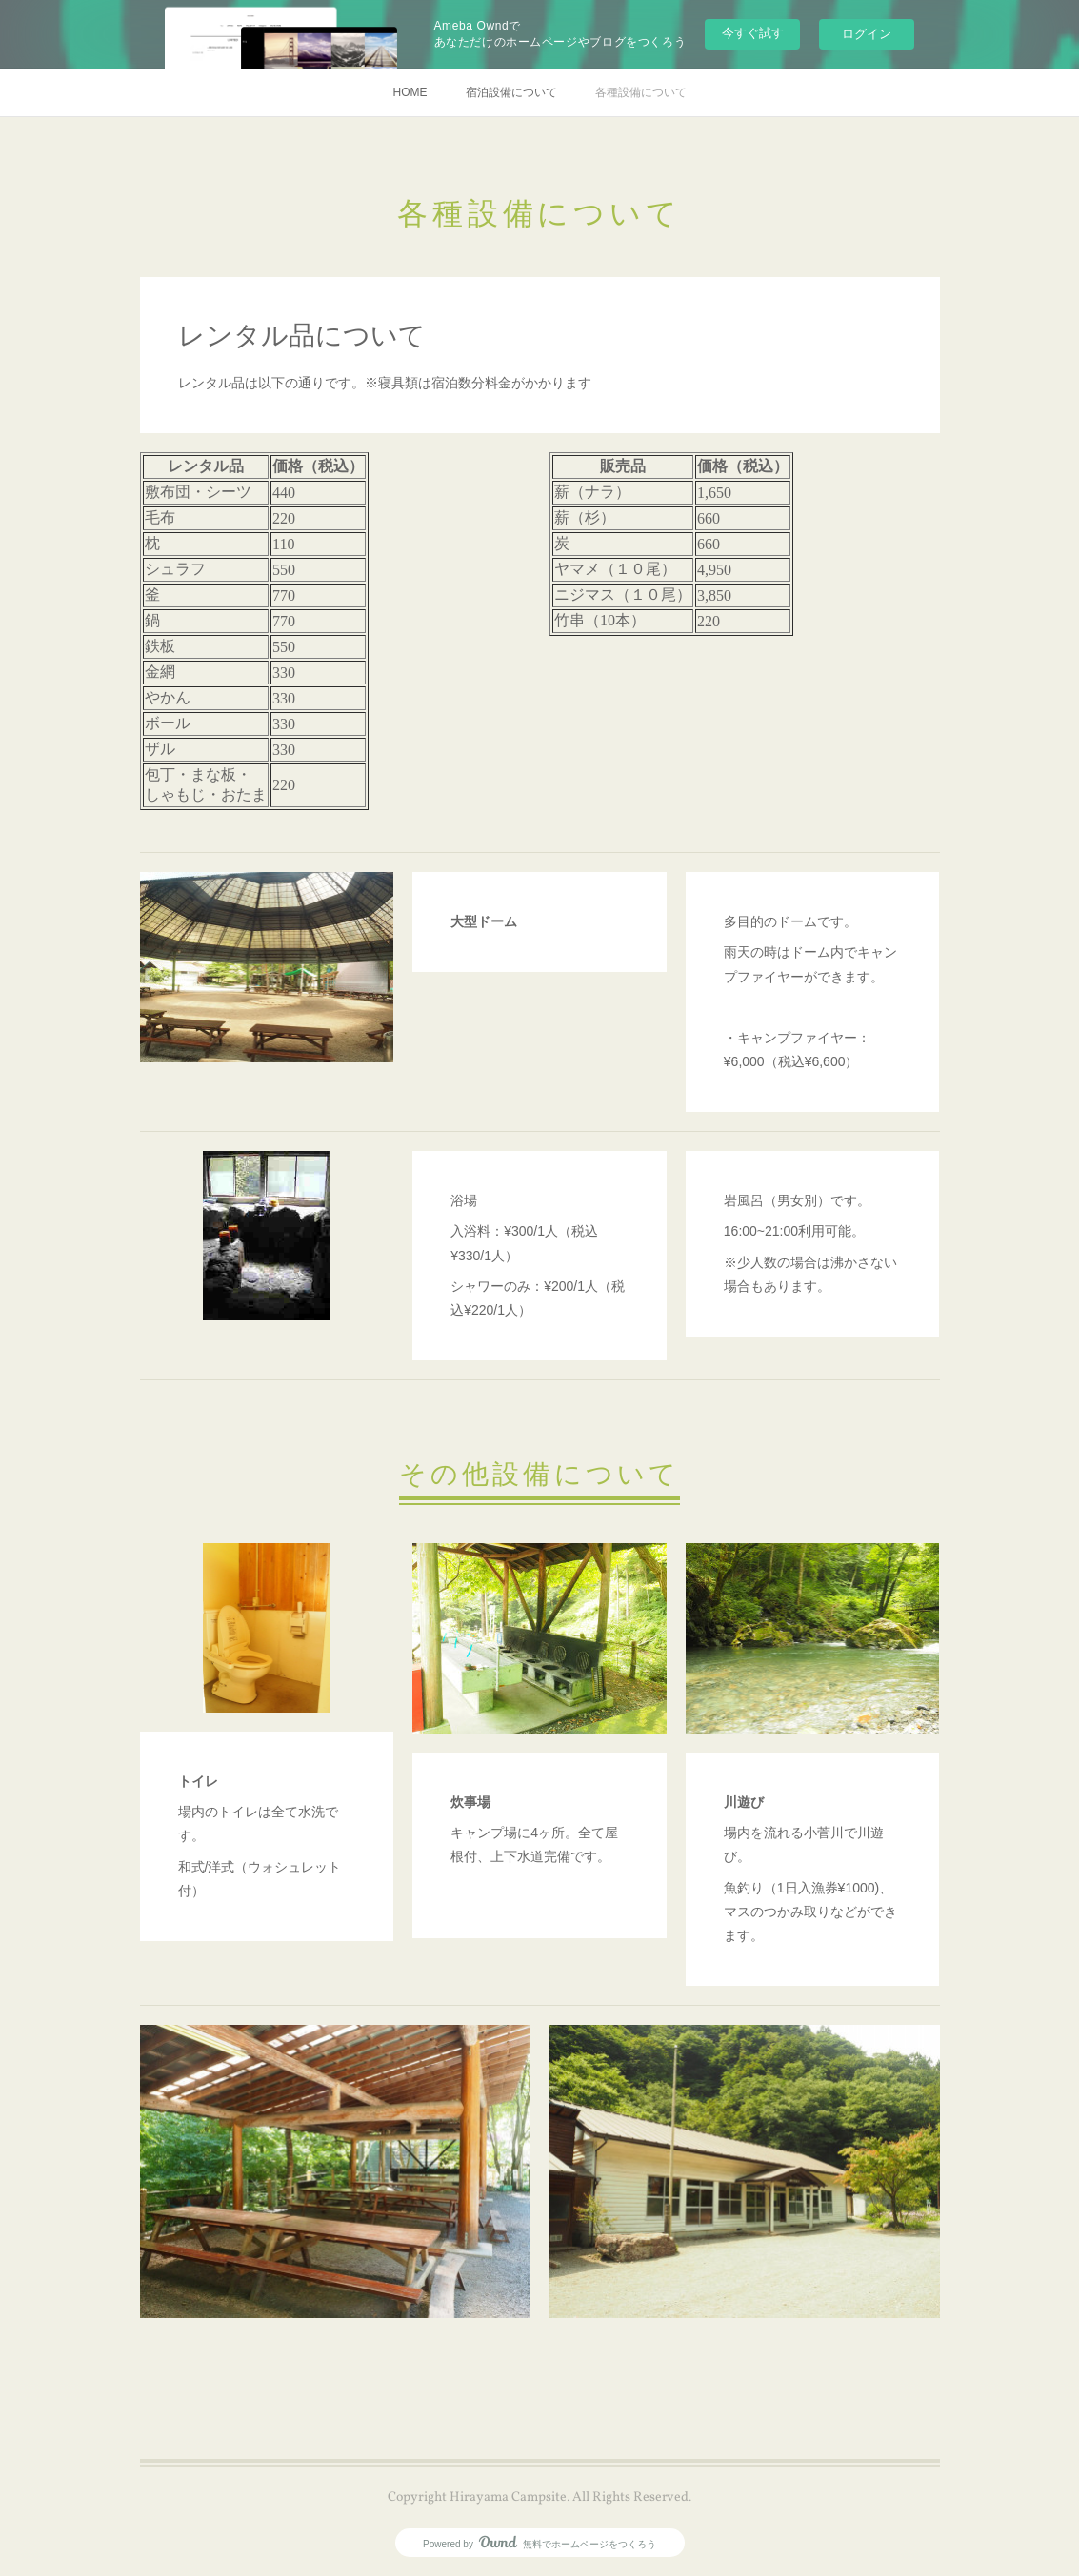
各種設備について (641, 92)
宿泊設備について (511, 92)
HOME (410, 92)
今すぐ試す (753, 33)
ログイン (866, 34)
